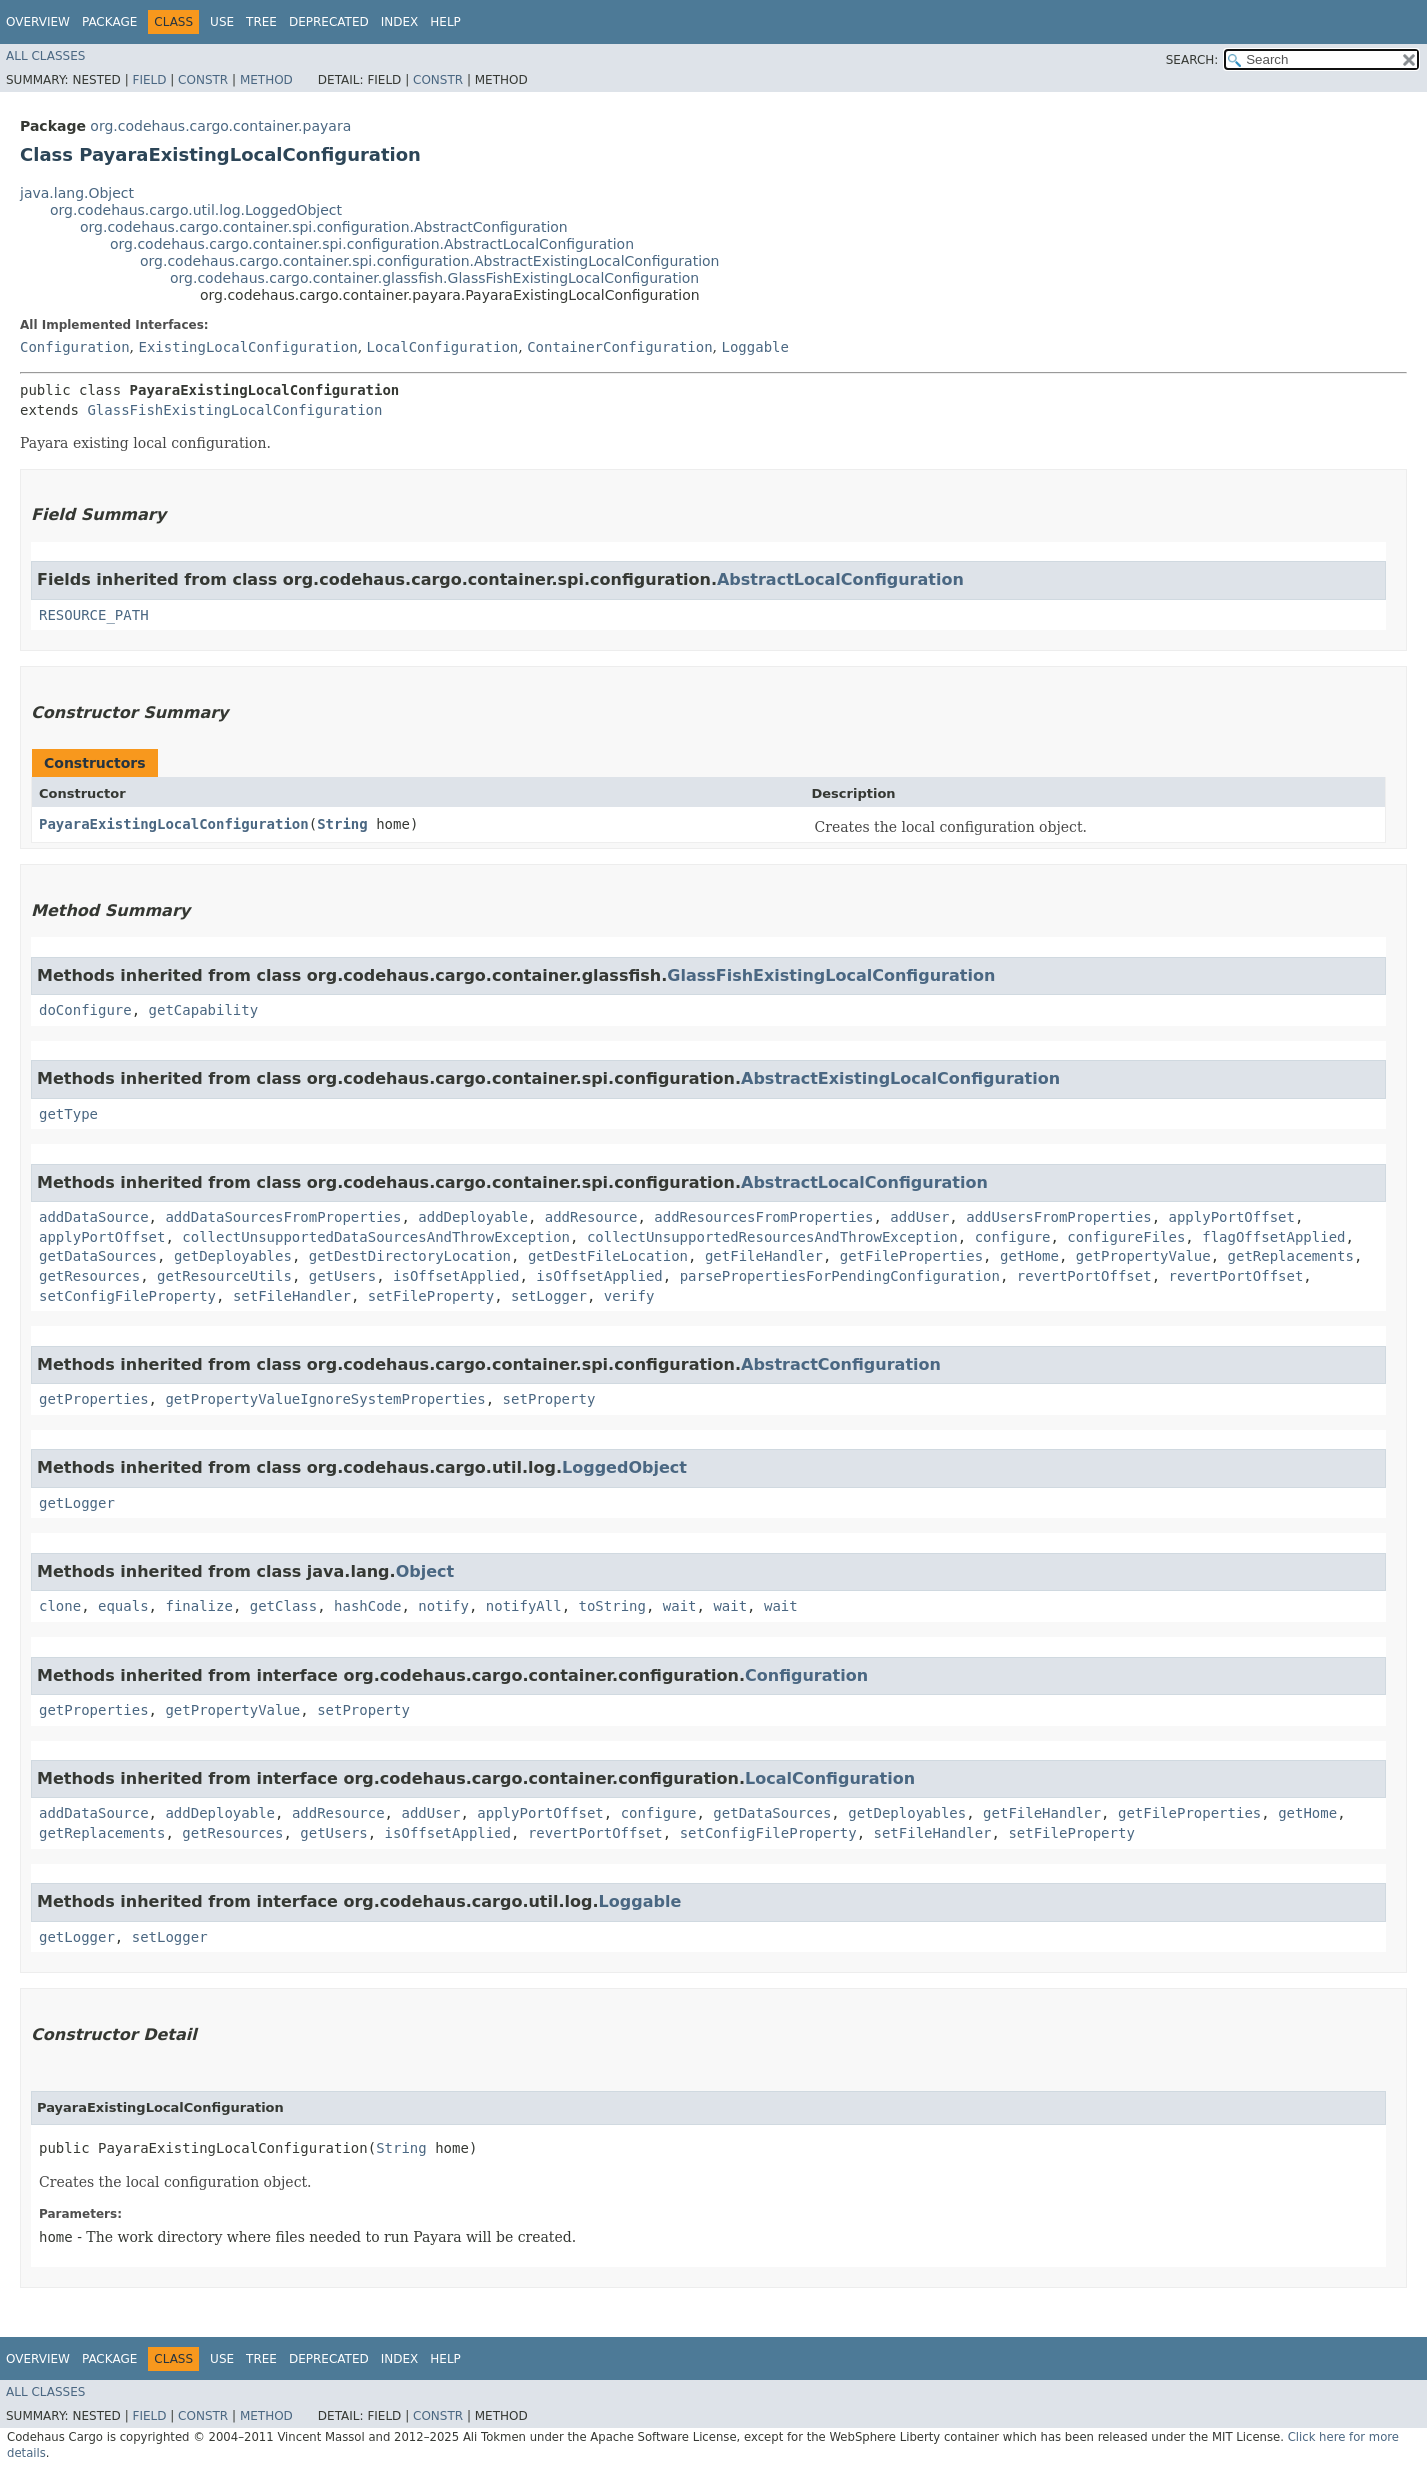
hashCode (367, 1606)
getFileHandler (764, 1256)
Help (445, 22)
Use (222, 22)
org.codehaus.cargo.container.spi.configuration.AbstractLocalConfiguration (372, 244)
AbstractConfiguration (841, 1364)
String (342, 824)
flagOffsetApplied (1273, 1237)
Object (425, 1571)
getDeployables (233, 1256)
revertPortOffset (1084, 1276)
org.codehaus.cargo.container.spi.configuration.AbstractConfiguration (324, 227)
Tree (261, 22)
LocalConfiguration (443, 347)
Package (109, 22)
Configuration (75, 347)
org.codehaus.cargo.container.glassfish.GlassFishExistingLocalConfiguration (434, 278)
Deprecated (329, 22)
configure (1013, 1237)
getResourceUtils (224, 1276)
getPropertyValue (1143, 1256)
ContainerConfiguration (619, 347)
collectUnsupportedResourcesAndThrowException (772, 1237)
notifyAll (524, 1606)
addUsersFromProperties (1058, 1217)
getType (68, 1114)
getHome (1029, 1256)
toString (612, 1606)
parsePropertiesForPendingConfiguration (840, 1276)
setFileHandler (292, 1296)
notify (443, 1606)
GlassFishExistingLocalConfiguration (234, 410)
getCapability (204, 1010)
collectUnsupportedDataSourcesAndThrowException (376, 1237)
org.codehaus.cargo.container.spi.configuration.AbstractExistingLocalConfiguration (429, 261)
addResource (591, 1217)
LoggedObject (624, 1467)
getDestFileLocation (608, 1256)
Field (149, 80)
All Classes (45, 56)
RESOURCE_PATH (94, 615)
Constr (203, 80)
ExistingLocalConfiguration (247, 347)
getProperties (94, 1399)
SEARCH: (1192, 60)
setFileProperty (431, 1296)
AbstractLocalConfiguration (840, 579)
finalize (198, 1606)
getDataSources (98, 1256)
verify (629, 1296)
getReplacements (1291, 1256)
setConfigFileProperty (127, 1296)
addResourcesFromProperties (763, 1217)
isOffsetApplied (456, 1276)
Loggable (755, 347)
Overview (38, 22)
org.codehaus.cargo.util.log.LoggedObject (196, 210)
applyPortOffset (1232, 1217)
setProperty (549, 1399)
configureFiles (1126, 1237)
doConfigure (85, 1010)
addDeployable (473, 1217)
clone (60, 1606)
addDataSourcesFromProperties (283, 1217)
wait (680, 1606)
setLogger (549, 1296)
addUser (919, 1217)
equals (123, 1606)
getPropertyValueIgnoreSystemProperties (325, 1399)
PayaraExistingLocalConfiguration (174, 824)
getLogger (77, 1503)
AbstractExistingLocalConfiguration (900, 1078)
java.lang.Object (77, 193)
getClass (283, 1606)
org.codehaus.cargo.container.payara (220, 126)
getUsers (342, 1276)
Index (400, 22)
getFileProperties (911, 1256)
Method (266, 80)
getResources (89, 1276)
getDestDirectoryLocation (410, 1256)
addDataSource (94, 1217)
